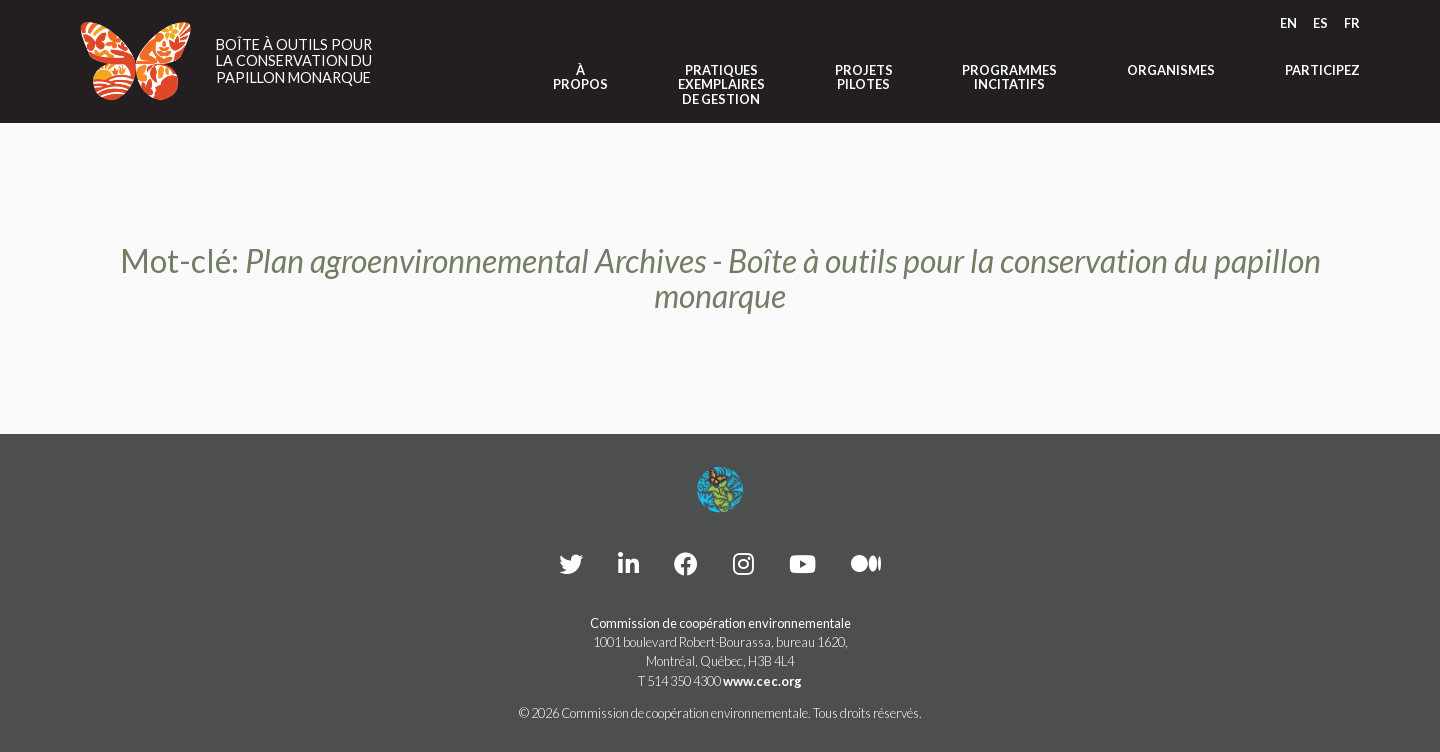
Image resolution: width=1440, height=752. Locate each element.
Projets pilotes (864, 77)
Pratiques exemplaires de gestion (721, 84)
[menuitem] (1288, 23)
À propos (580, 77)
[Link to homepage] (136, 61)
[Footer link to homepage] (720, 490)
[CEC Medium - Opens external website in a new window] (866, 563)
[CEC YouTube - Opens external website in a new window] (802, 563)
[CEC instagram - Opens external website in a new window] (743, 563)
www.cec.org (762, 681)
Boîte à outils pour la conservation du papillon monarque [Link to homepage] (294, 61)
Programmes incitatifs (1009, 77)
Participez (1322, 70)
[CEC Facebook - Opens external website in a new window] (686, 563)
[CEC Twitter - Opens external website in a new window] (571, 563)
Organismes (1171, 70)
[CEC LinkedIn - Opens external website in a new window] (628, 563)
